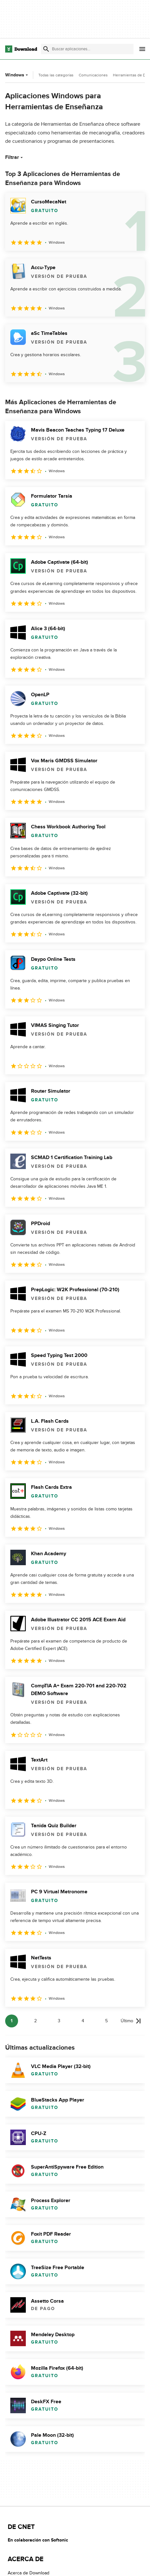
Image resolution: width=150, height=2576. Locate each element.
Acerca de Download (28, 2573)
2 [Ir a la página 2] (35, 2021)
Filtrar (14, 157)
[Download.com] (21, 49)
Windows (17, 75)
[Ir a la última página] (131, 2021)
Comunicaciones (93, 75)
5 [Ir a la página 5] (106, 2021)
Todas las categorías (56, 75)
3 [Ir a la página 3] (59, 2021)
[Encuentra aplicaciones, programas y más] (87, 49)
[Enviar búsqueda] (46, 49)
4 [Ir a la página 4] (83, 2021)
